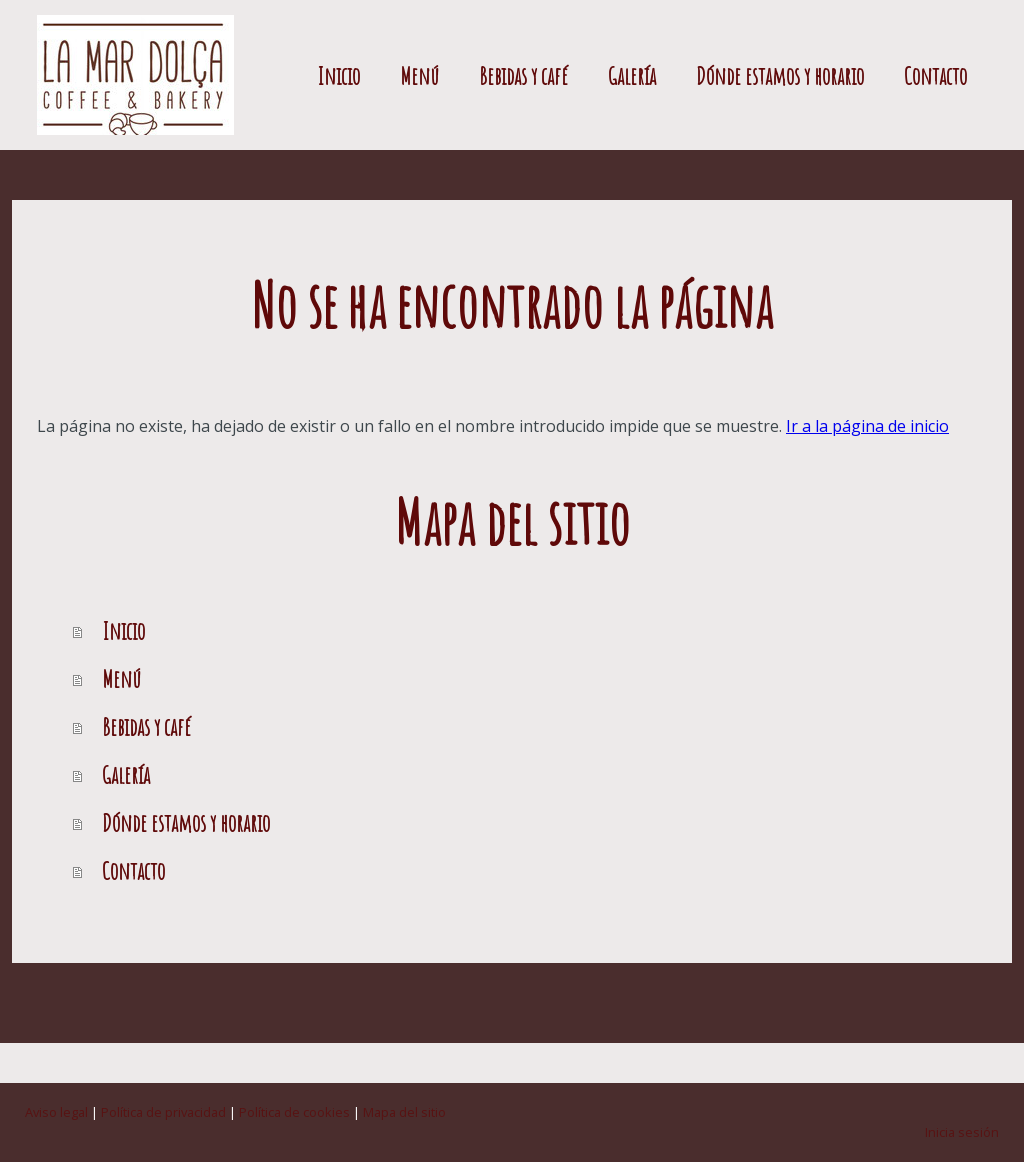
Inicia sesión (962, 1132)
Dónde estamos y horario (780, 76)
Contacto (935, 76)
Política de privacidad (163, 1112)
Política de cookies (294, 1112)
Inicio (338, 76)
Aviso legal (56, 1112)
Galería (632, 76)
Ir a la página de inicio (867, 426)
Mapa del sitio (404, 1112)
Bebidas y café (523, 76)
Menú (419, 76)
